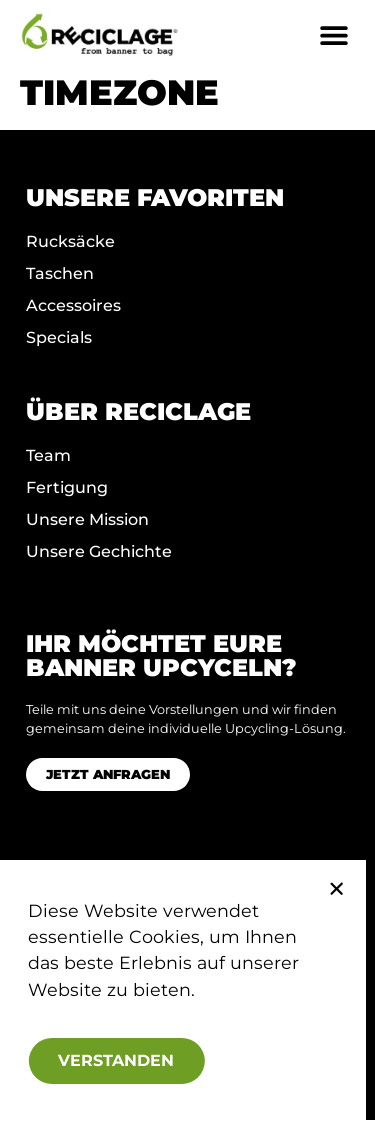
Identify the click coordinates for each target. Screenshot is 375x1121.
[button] (327, 889)
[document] (187, 560)
